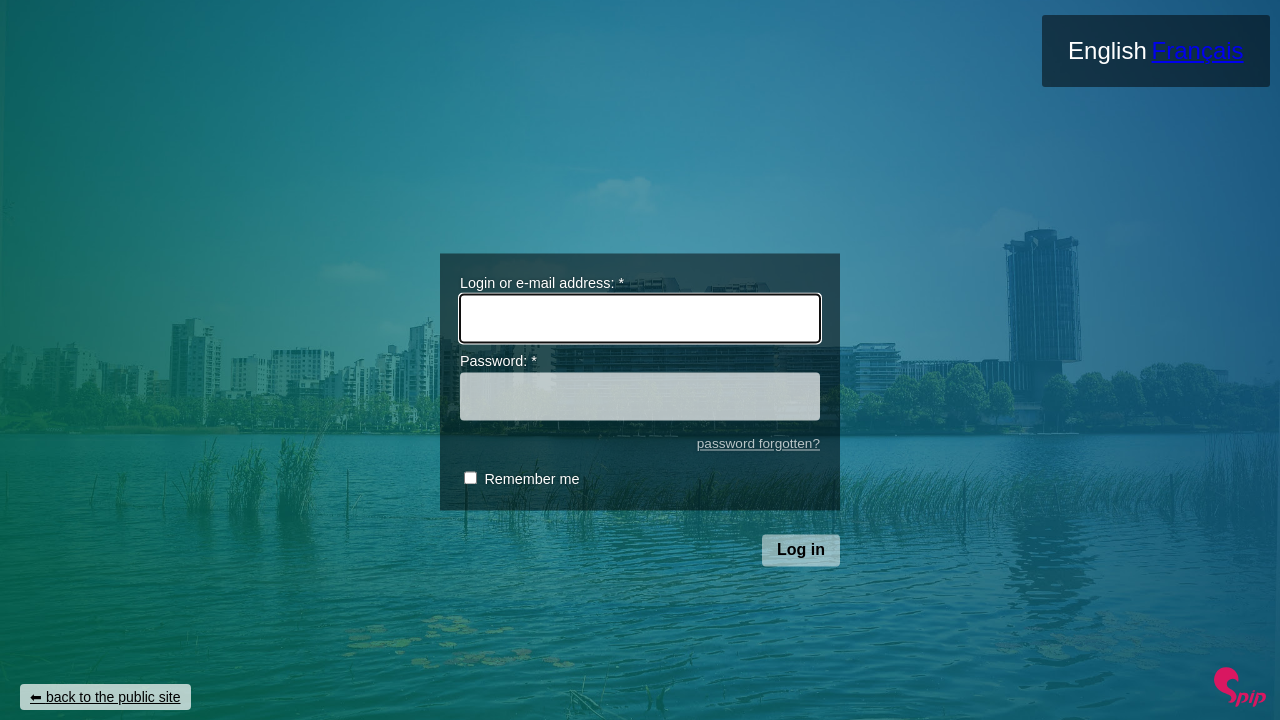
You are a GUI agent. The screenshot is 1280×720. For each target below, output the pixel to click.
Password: (498, 362)
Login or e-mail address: (542, 283)
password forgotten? (758, 443)
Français (1198, 50)
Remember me (531, 480)
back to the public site (113, 697)
